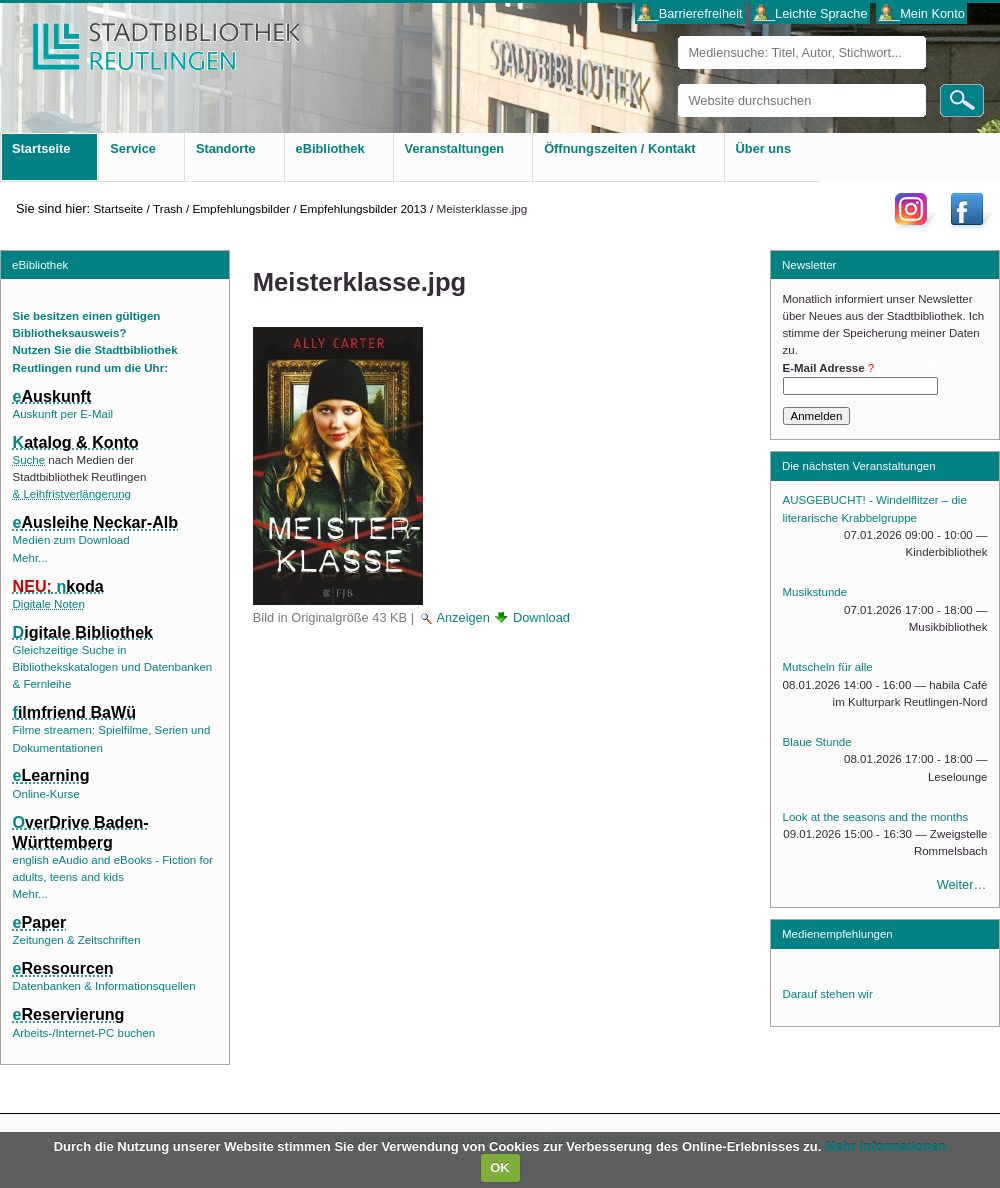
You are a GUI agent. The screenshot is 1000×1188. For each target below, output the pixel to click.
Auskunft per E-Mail (63, 414)
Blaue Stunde (817, 742)
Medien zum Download (71, 540)
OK (500, 1167)
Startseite (118, 208)
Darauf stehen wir (828, 994)
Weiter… (962, 884)
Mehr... (30, 558)
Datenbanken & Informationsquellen (104, 986)
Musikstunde (815, 592)
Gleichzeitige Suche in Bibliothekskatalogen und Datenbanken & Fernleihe (113, 667)
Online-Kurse (46, 794)
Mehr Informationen (885, 1146)
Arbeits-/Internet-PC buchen (84, 1033)
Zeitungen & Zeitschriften (77, 940)
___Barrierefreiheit (689, 13)
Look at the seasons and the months (876, 817)
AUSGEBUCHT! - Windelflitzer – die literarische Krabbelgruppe (875, 508)
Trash (168, 208)
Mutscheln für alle (828, 667)
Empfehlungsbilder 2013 (363, 208)
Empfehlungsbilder (240, 208)
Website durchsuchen (677, 83)
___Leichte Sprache (811, 13)
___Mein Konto (922, 13)
